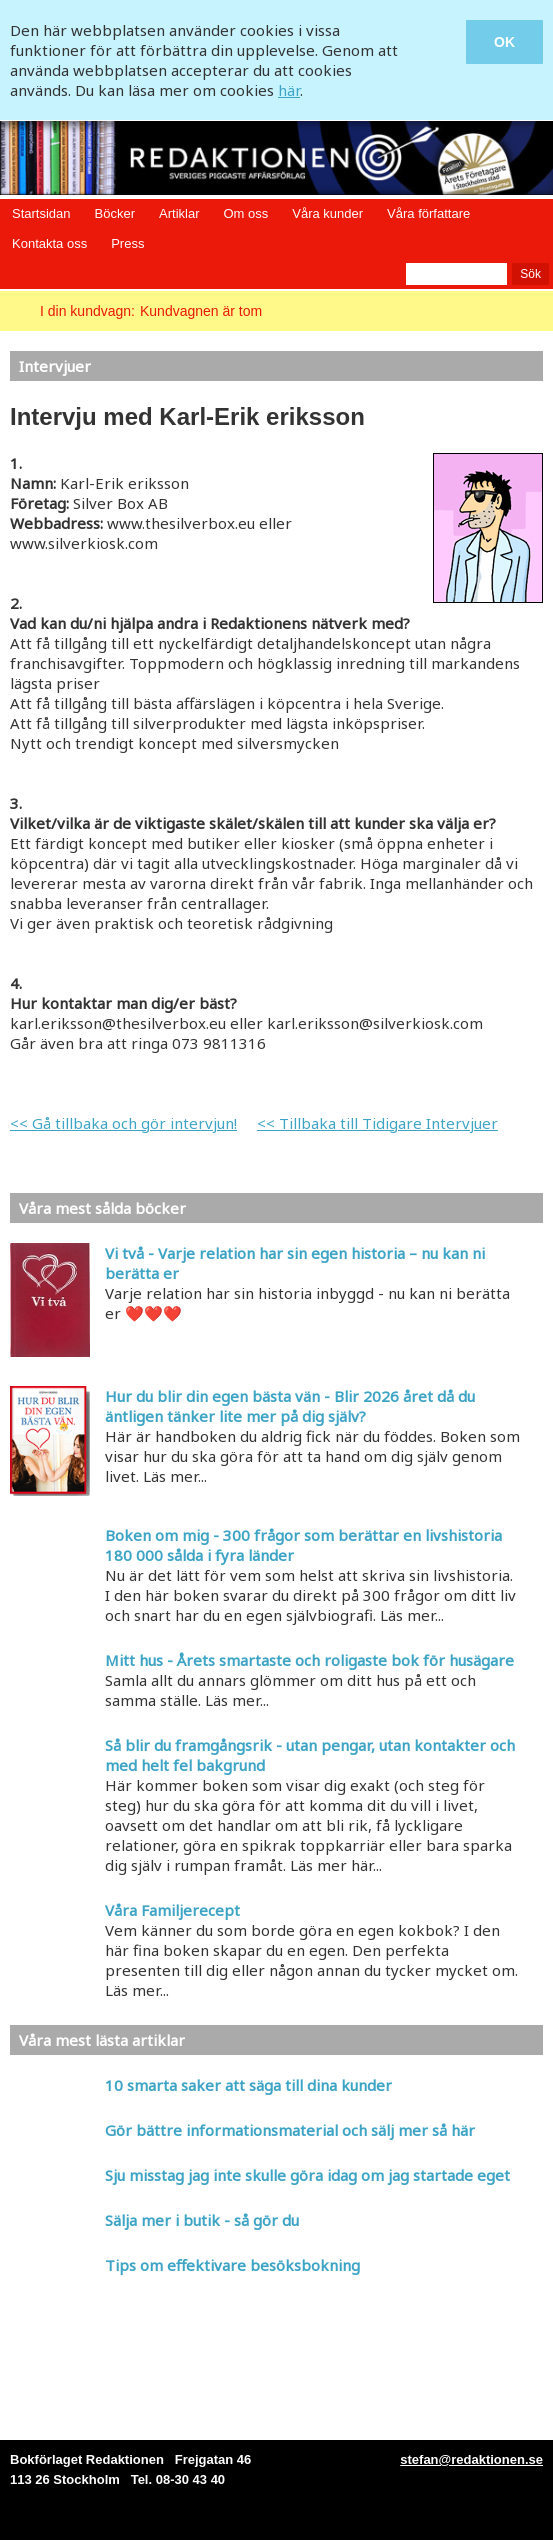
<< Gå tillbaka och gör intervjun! (123, 1123)
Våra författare (428, 213)
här (289, 90)
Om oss (245, 213)
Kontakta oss (49, 243)
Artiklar (179, 213)
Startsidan (41, 213)
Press (127, 243)
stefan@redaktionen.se (471, 2459)
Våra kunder (327, 213)
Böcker (115, 213)
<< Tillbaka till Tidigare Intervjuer (377, 1123)
